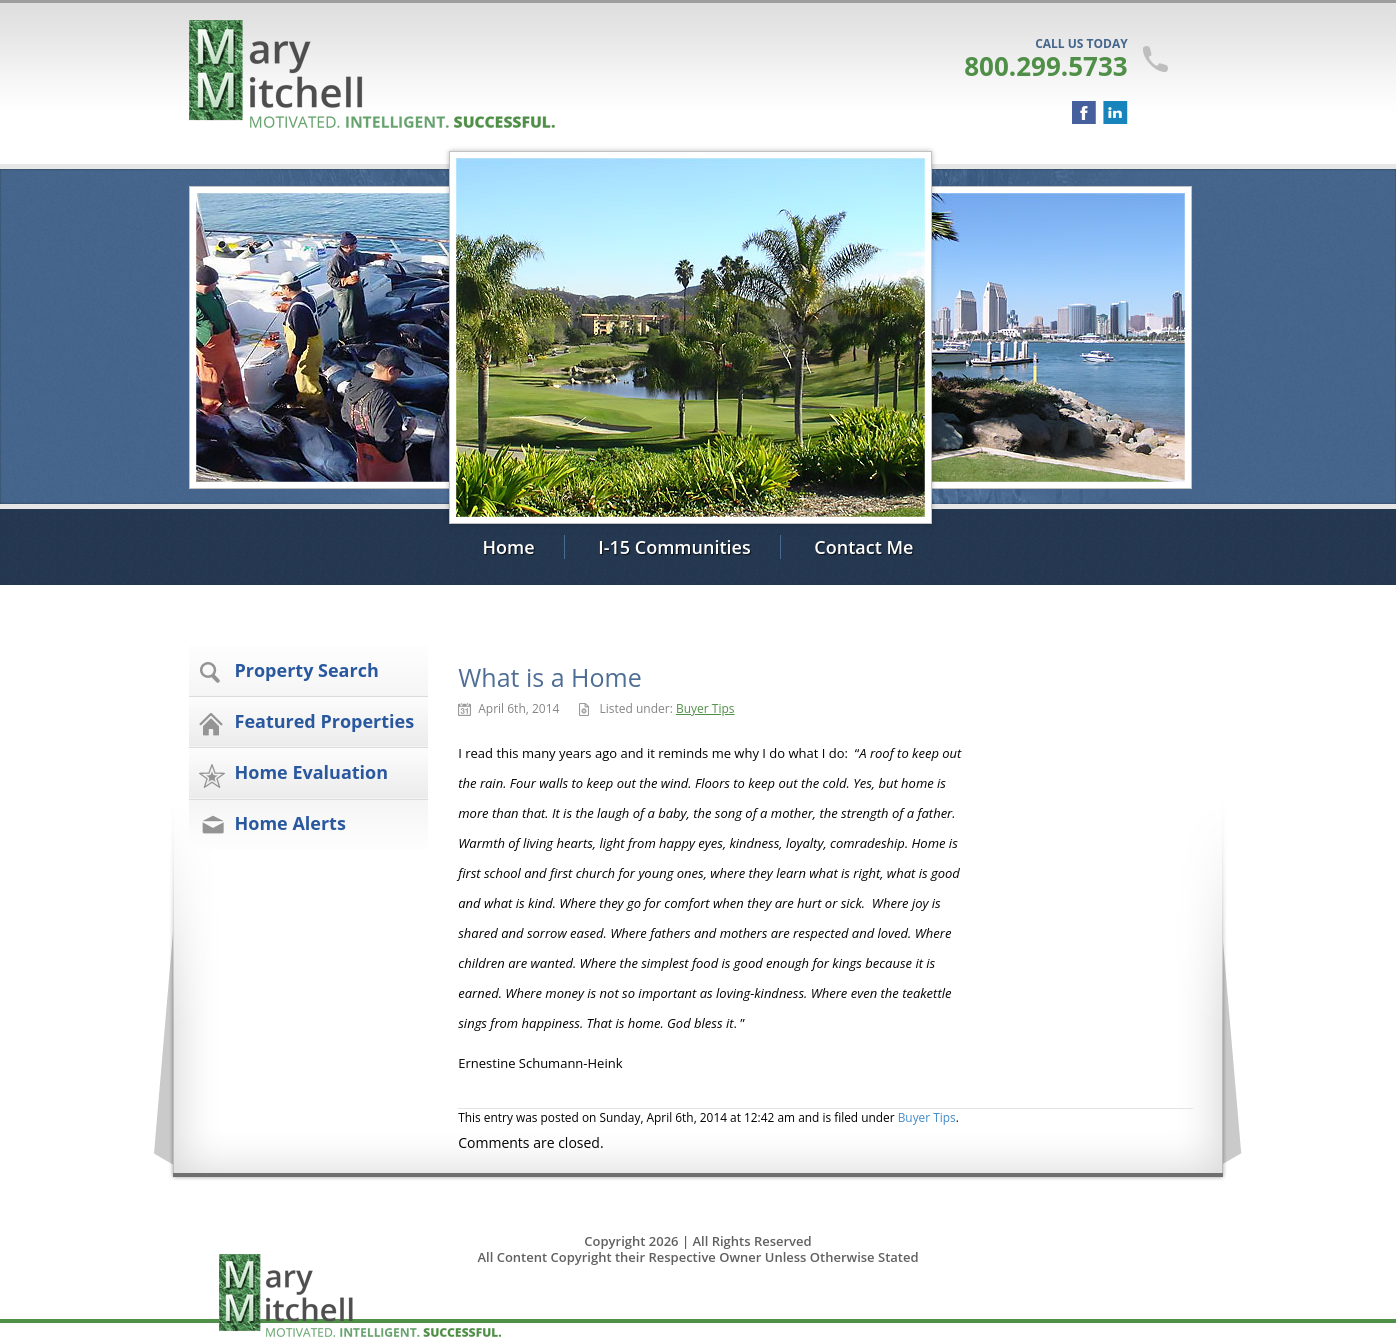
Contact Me (863, 547)
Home (509, 547)
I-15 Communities (674, 547)
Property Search (307, 670)
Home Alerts (290, 823)
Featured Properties (325, 721)
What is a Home (549, 677)
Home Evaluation (312, 772)
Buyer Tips (705, 708)
